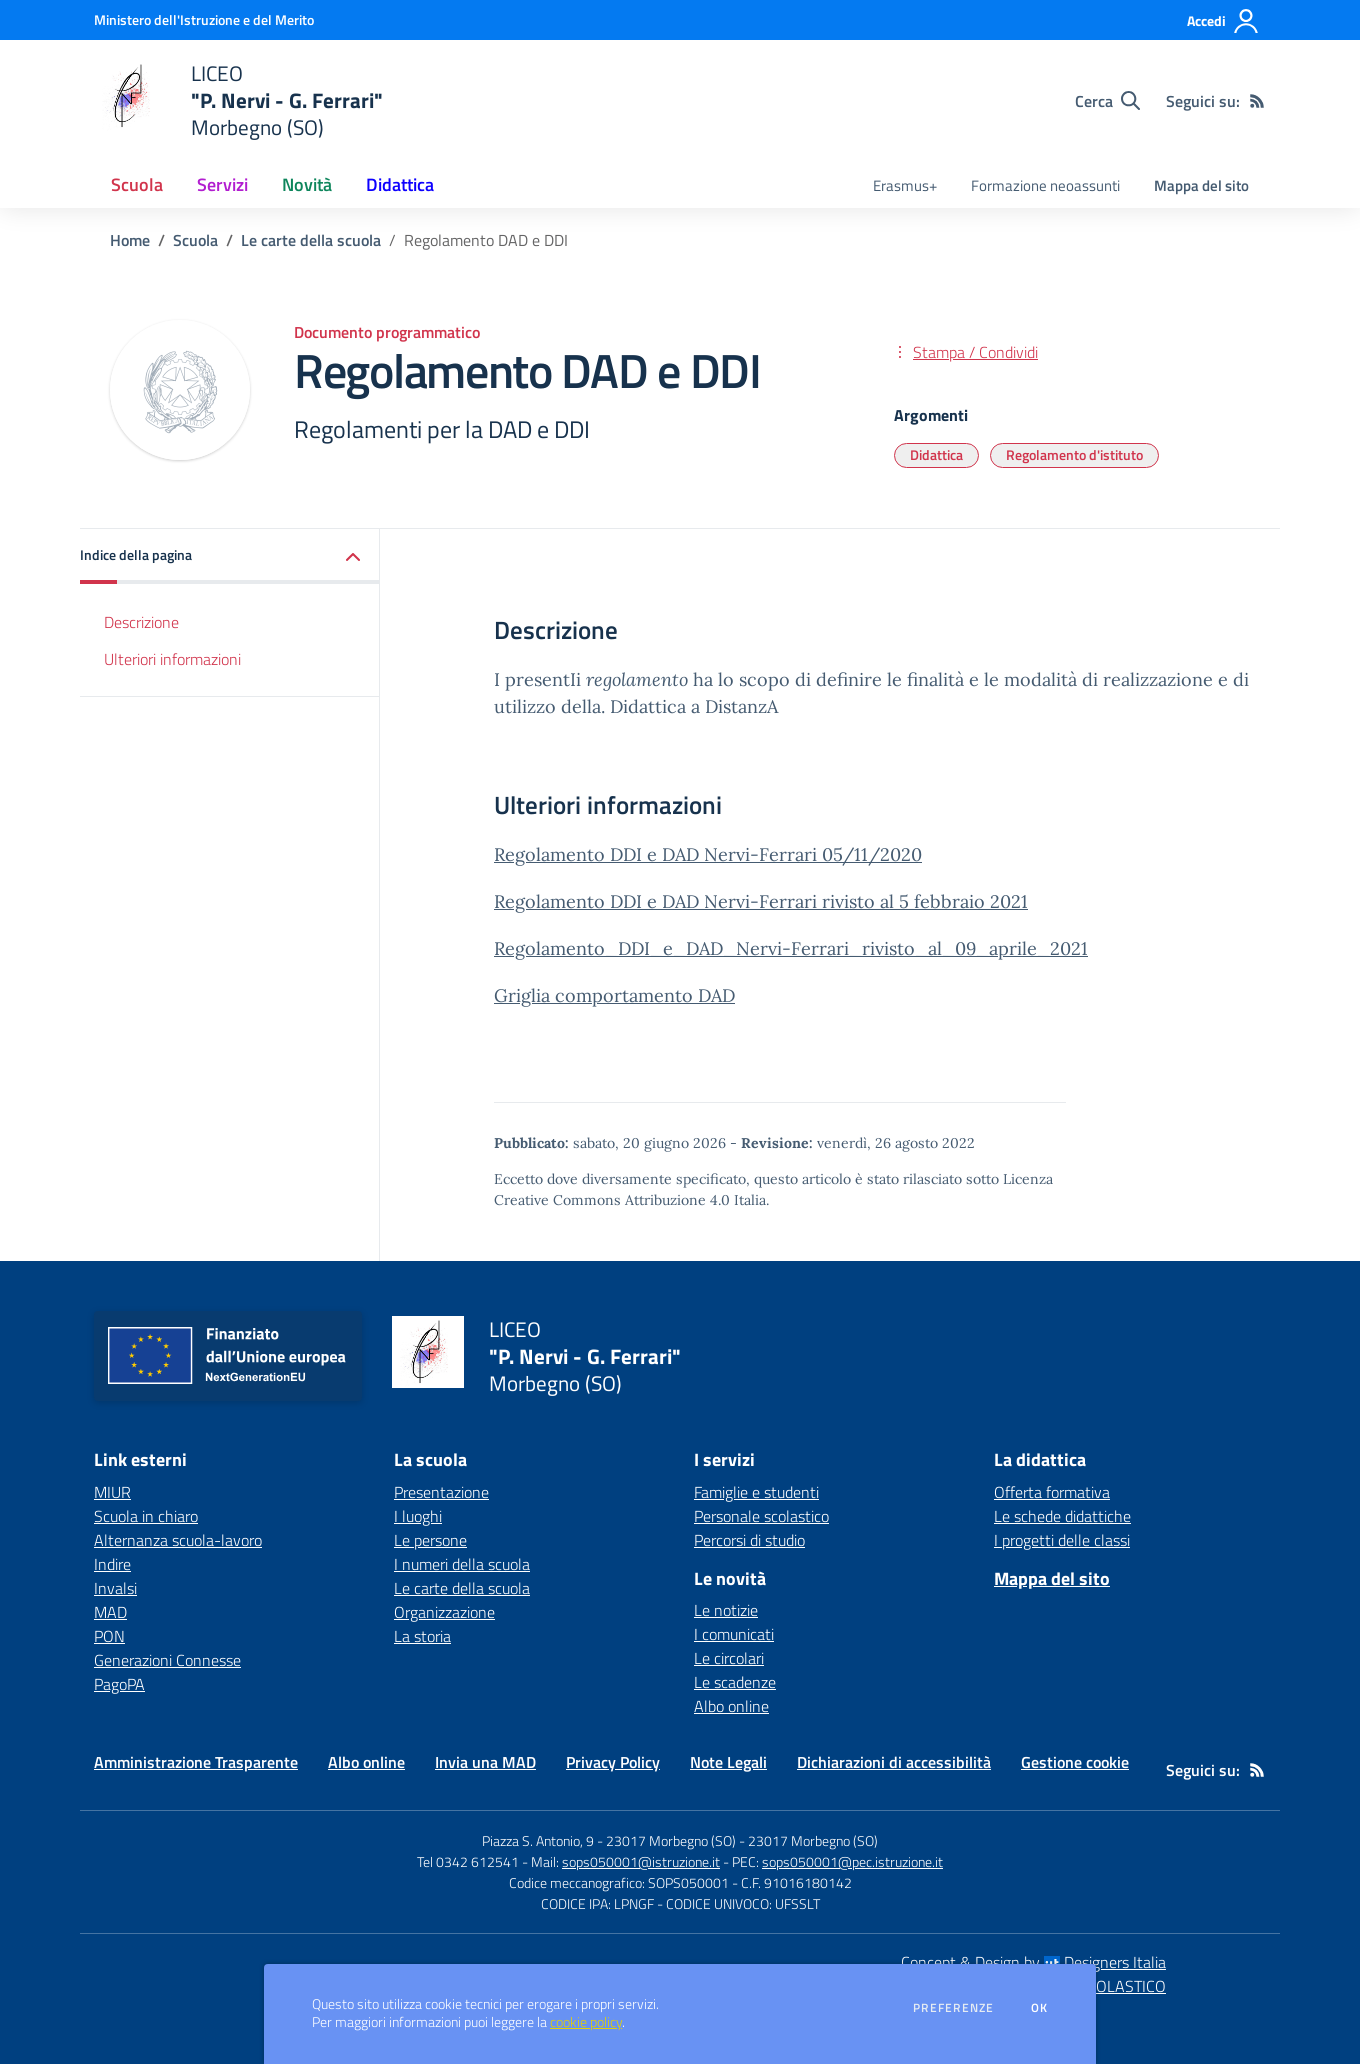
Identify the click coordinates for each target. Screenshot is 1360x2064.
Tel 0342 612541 (468, 1861)
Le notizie (726, 1610)
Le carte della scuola (311, 240)
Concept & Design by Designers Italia (1033, 1962)
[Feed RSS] (1257, 101)
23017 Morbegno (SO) (813, 1840)
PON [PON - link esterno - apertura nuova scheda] (109, 1636)
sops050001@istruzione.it (641, 1861)
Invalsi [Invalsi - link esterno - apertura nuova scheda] (115, 1588)
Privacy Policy (613, 1762)
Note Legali (728, 1762)
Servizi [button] (222, 184)
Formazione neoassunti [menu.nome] (1045, 185)
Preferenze (953, 2008)
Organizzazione (444, 1612)
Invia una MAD (485, 1762)
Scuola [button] (137, 184)
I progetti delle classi (1062, 1540)
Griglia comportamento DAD (614, 995)
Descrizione (141, 622)
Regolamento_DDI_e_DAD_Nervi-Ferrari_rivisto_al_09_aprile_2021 (791, 948)
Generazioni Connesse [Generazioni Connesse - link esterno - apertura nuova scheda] (167, 1660)
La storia (422, 1636)
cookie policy (586, 2022)
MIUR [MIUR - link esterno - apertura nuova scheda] (112, 1492)
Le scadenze (735, 1682)
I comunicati (734, 1634)
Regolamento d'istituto (1074, 454)
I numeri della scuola (462, 1564)
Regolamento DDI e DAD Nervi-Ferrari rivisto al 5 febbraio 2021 (761, 901)
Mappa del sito (1201, 185)
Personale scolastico (761, 1516)
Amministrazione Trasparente (196, 1762)
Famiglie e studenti (756, 1492)
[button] (230, 556)
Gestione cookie (1075, 1762)
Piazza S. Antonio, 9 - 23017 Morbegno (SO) (609, 1840)
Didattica (936, 454)
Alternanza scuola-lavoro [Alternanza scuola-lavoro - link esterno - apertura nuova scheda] (178, 1540)
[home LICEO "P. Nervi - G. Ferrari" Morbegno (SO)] (238, 100)
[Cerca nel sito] (1107, 101)
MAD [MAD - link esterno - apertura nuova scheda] (110, 1612)
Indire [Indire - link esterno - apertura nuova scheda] (112, 1564)
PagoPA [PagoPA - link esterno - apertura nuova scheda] (119, 1684)
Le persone (430, 1540)
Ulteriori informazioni (172, 659)
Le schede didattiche (1062, 1516)
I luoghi (418, 1516)
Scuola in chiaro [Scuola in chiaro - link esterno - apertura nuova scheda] (146, 1516)
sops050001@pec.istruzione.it (852, 1861)
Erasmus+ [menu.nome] (905, 185)
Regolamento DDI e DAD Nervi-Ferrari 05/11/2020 (708, 854)
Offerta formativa (1052, 1492)
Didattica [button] (400, 184)
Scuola (195, 240)
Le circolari (729, 1658)
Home (130, 240)
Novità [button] (307, 184)
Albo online (731, 1706)
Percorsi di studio (749, 1540)
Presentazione (441, 1492)
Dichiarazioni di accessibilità (894, 1762)
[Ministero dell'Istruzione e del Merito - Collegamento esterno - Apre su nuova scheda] (204, 19)
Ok (1040, 2008)
